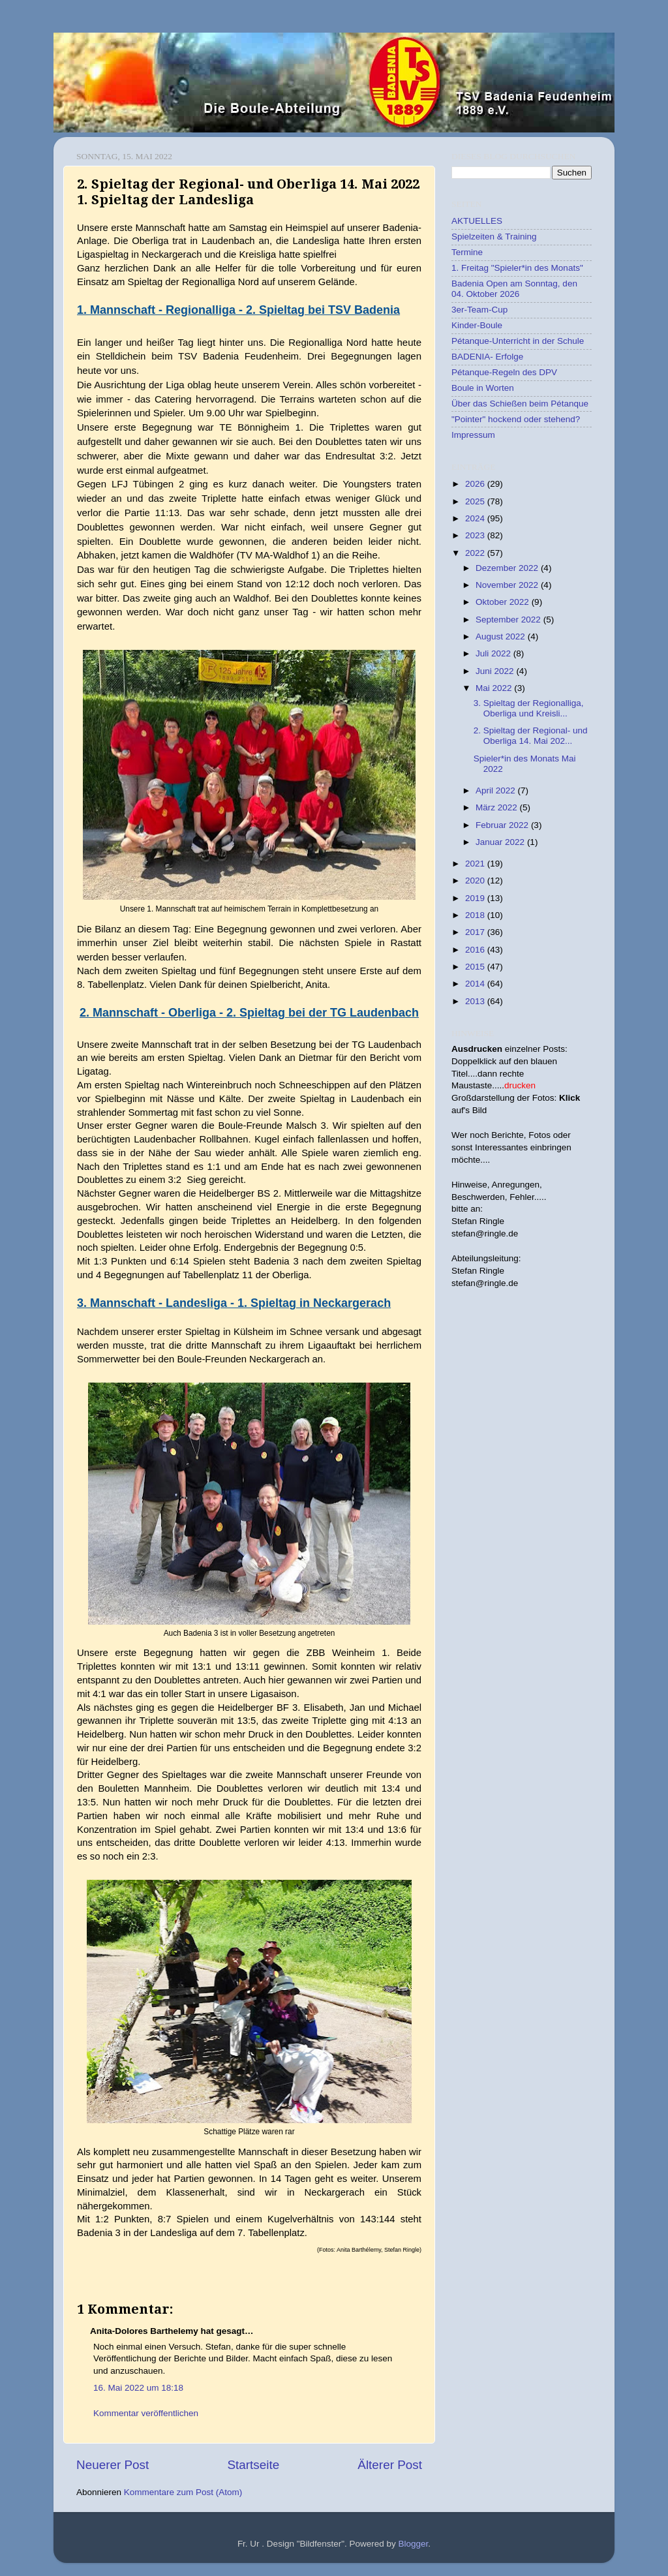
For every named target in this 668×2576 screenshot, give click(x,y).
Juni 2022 (496, 671)
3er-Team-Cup (479, 309)
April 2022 (497, 790)
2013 (476, 1001)
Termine (467, 252)
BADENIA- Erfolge (487, 356)
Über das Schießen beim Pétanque (519, 403)
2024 (476, 518)
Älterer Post (389, 2465)
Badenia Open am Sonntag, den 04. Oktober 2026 (514, 289)
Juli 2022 (494, 653)
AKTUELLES (476, 221)
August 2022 (502, 636)
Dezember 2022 (508, 568)
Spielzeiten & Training (494, 236)
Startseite (253, 2465)
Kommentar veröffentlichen (145, 2413)
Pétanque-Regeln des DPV (504, 372)
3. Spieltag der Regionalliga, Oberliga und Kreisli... (529, 708)
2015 (476, 967)
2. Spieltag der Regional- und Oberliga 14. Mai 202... (531, 736)
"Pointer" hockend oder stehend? (515, 419)
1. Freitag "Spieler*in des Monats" (517, 268)
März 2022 (498, 807)
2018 (476, 915)
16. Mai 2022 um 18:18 (138, 2388)
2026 (476, 484)
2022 (476, 553)
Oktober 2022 (504, 602)
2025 (476, 501)
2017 (476, 932)
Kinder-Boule (476, 325)
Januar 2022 (501, 842)
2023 (476, 535)
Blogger (414, 2544)
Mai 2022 (495, 688)
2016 (476, 950)
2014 (476, 984)
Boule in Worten (482, 388)
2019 (476, 898)
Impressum (473, 435)
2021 (476, 863)
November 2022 (508, 585)
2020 (476, 880)
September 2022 (509, 619)
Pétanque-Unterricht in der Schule (517, 341)
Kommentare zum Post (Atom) (183, 2492)
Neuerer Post (112, 2465)
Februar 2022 (503, 825)
